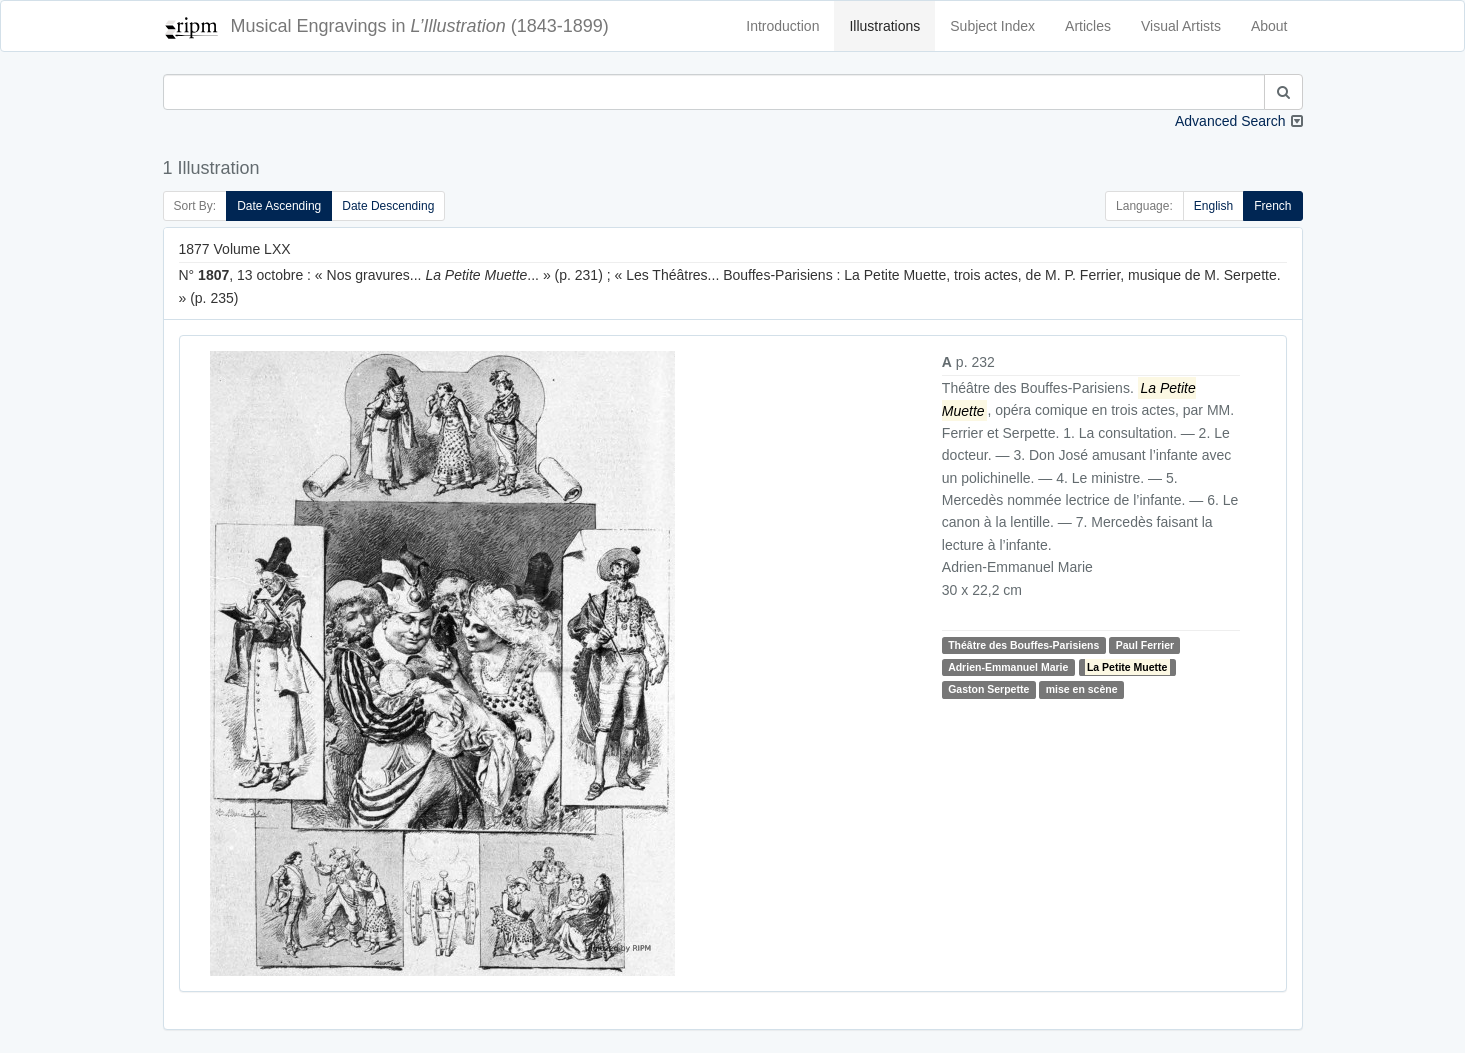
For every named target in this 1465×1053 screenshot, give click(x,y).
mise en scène (1082, 690)
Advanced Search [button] (1230, 121)
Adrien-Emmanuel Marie (1008, 667)
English (1213, 206)
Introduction (782, 26)
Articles (1088, 26)
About (1269, 26)
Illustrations (884, 26)
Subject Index (992, 26)
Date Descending (388, 206)
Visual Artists (1181, 26)
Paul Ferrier (1145, 645)
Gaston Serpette (988, 690)
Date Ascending (279, 206)
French (1272, 206)
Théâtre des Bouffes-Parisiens (1023, 645)
